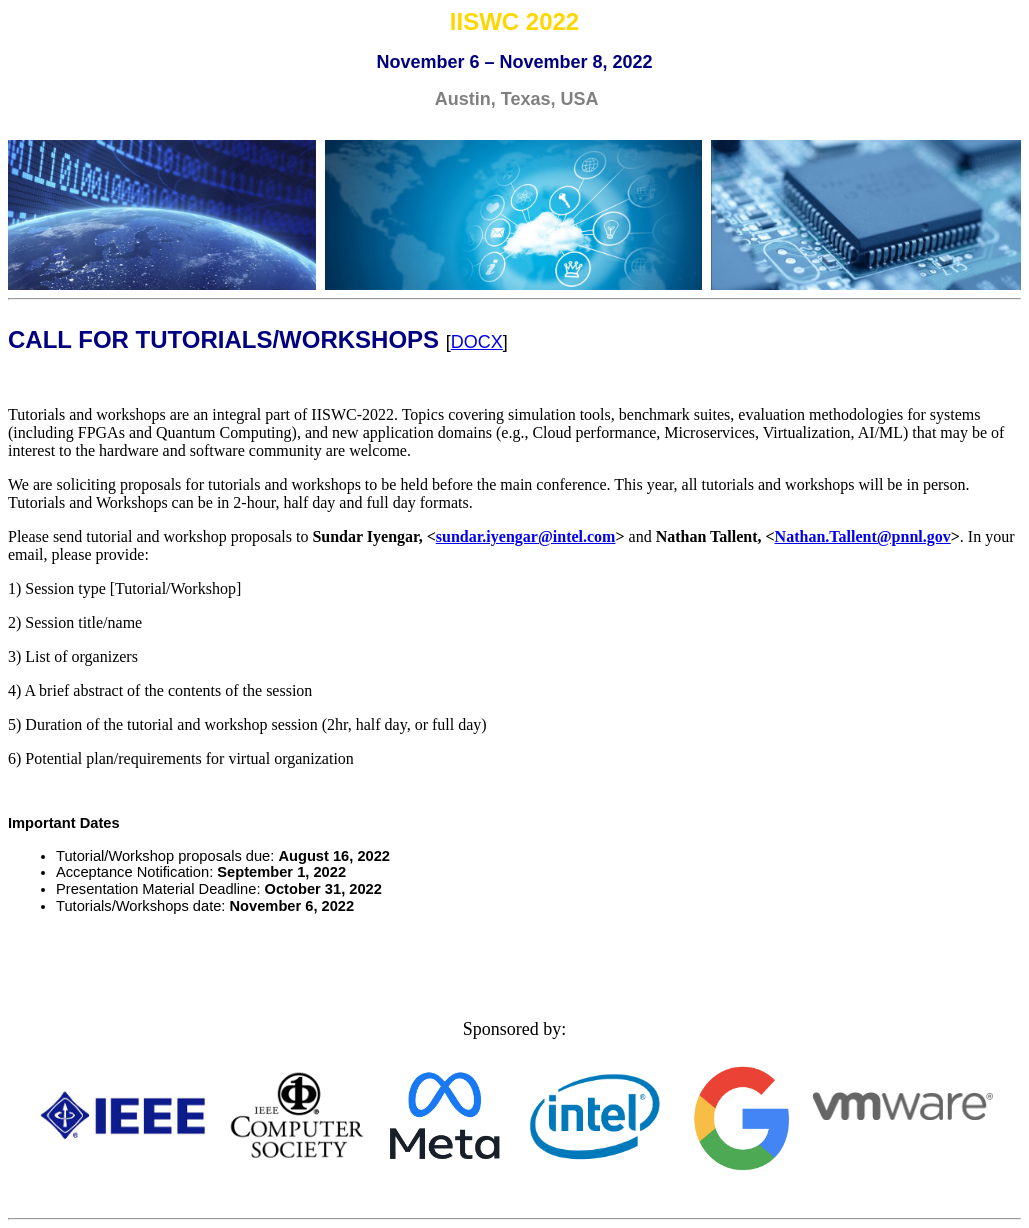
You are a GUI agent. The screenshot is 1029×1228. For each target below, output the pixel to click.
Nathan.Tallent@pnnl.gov (863, 536)
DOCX (477, 342)
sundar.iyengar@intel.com (526, 536)
